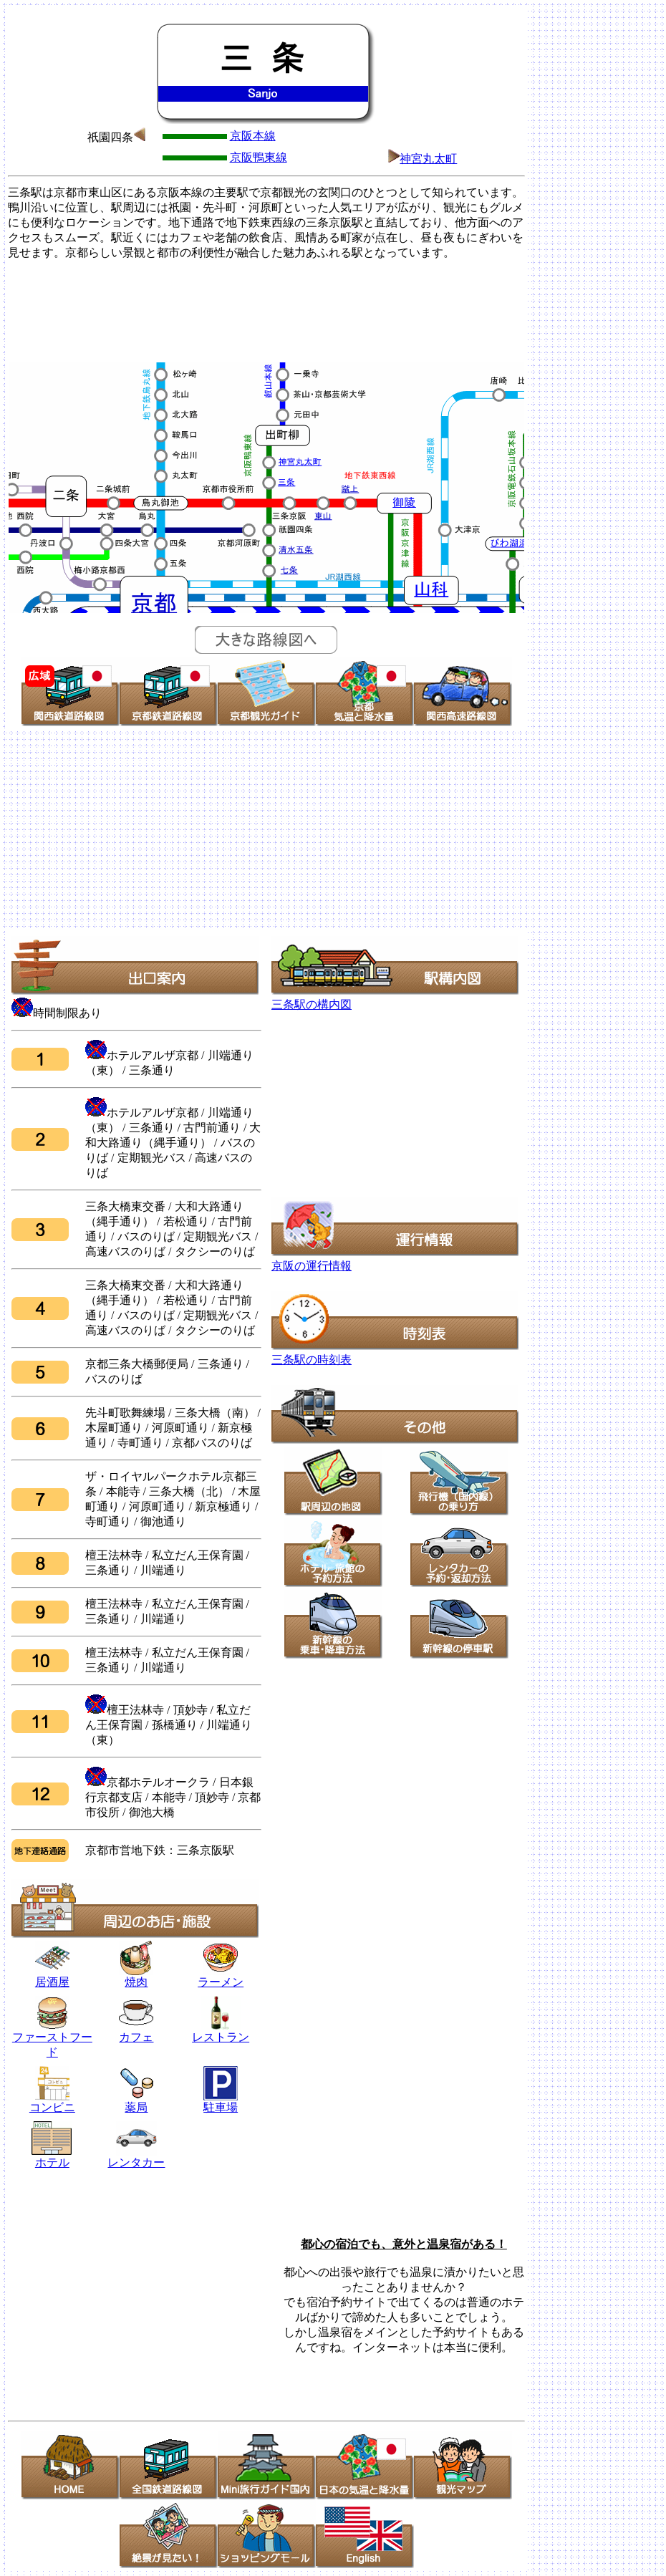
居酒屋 (52, 1976)
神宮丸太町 (428, 159)
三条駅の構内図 (311, 1004)
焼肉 (136, 1976)
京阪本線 (253, 136)
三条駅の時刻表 (311, 1360)
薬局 (136, 2101)
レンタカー (136, 2157)
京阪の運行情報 (311, 1266)
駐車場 (220, 2107)
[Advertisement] (266, 309)
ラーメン (220, 1982)
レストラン (220, 2031)
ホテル (52, 2157)
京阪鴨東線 (258, 157)
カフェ (136, 2037)
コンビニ (52, 2107)
